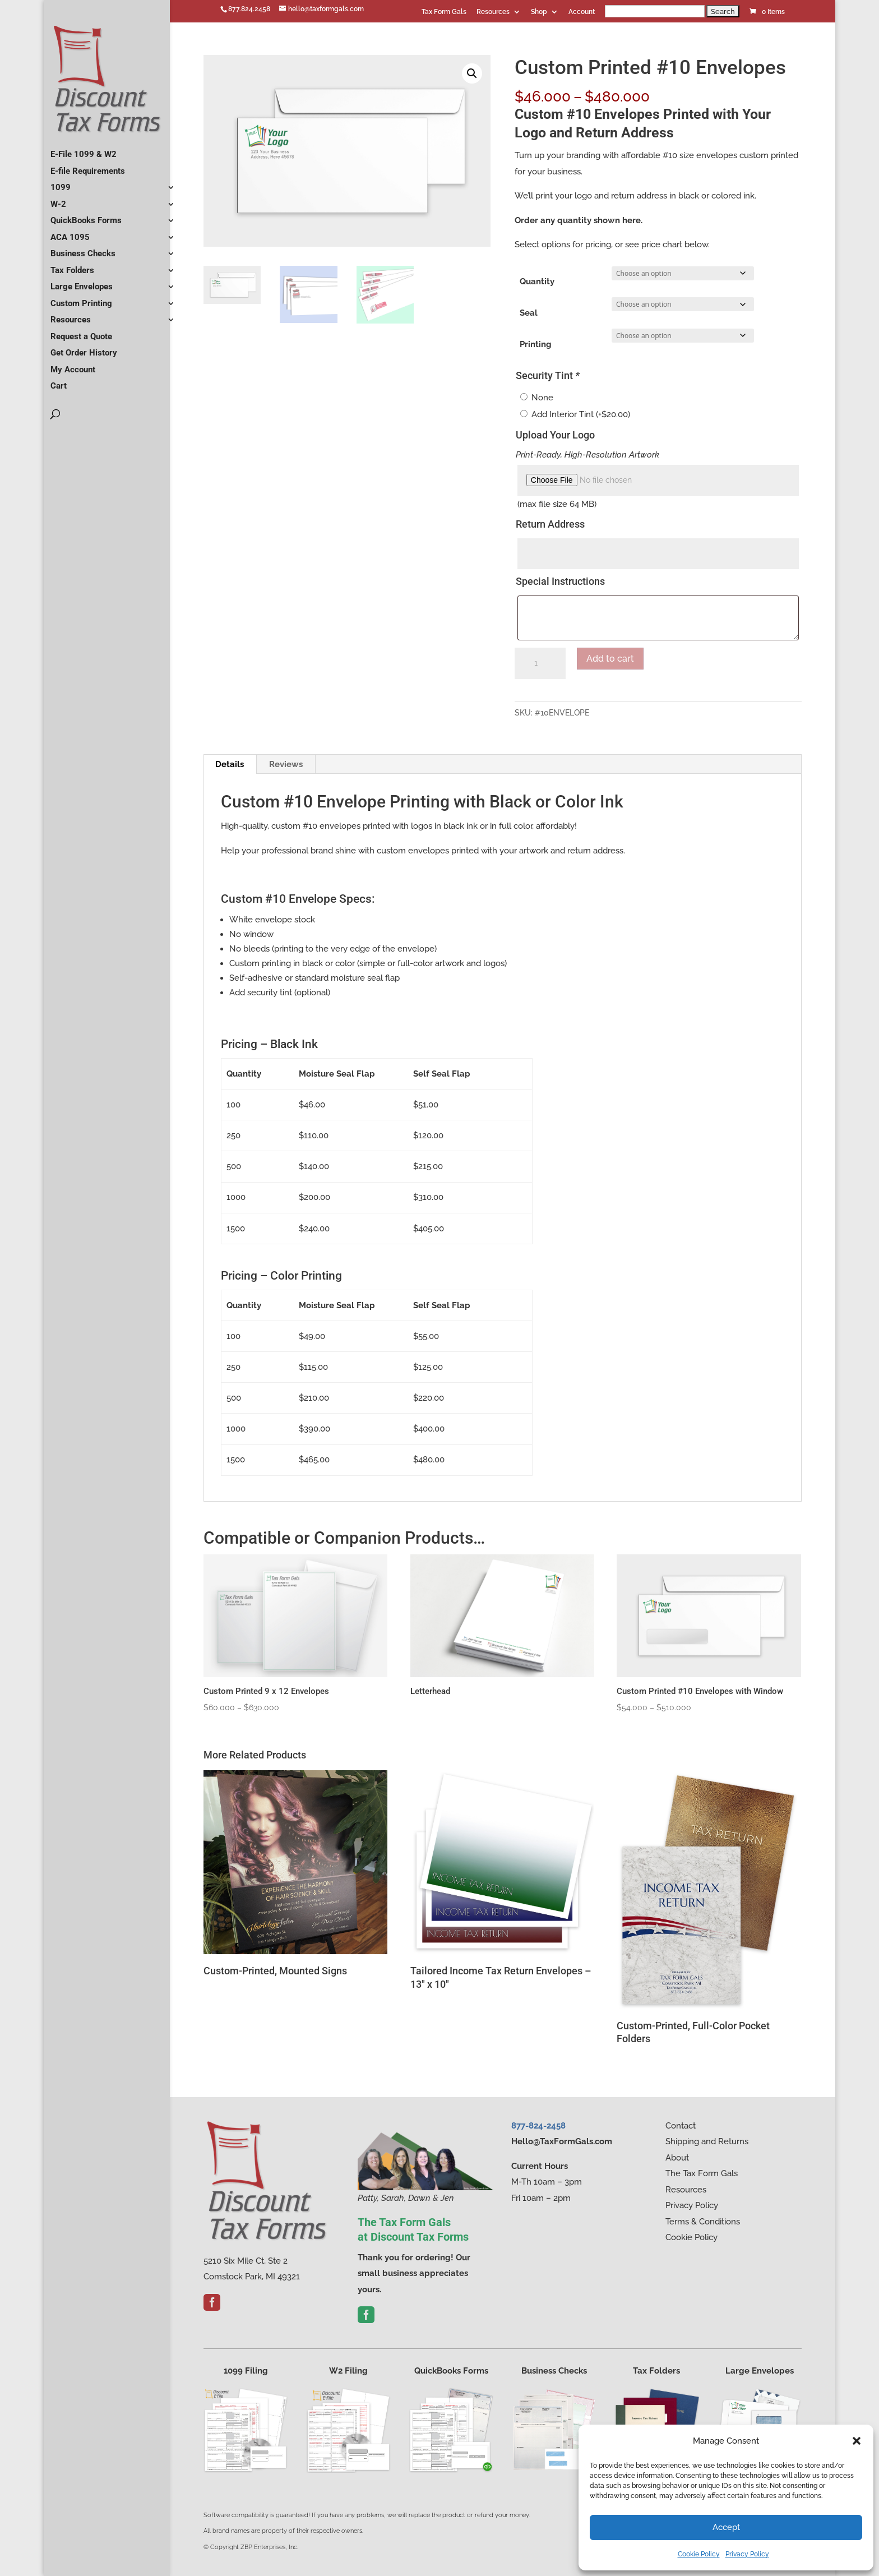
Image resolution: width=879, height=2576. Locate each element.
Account (581, 12)
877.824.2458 (249, 9)
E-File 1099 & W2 (83, 150)
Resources (493, 12)
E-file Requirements (87, 166)
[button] (856, 2440)
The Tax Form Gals (701, 2173)
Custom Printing (81, 299)
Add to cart (610, 658)
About (677, 2158)
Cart (58, 381)
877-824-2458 (538, 2126)
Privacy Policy (747, 2554)
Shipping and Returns (706, 2141)
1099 (60, 183)
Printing (536, 344)
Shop (539, 12)
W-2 (58, 200)
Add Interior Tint (580, 414)
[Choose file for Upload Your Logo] (658, 480)
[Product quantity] (540, 663)
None (542, 398)
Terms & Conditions (702, 2222)
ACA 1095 (70, 233)
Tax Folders (72, 266)
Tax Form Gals (444, 12)
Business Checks (82, 249)
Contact (680, 2126)
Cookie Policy (699, 2554)
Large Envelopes (81, 282)
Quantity (537, 281)
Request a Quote (81, 332)
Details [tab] (229, 764)
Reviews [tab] (286, 764)
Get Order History (83, 348)
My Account (72, 365)
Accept (726, 2527)
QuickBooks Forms (86, 216)
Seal (529, 313)
